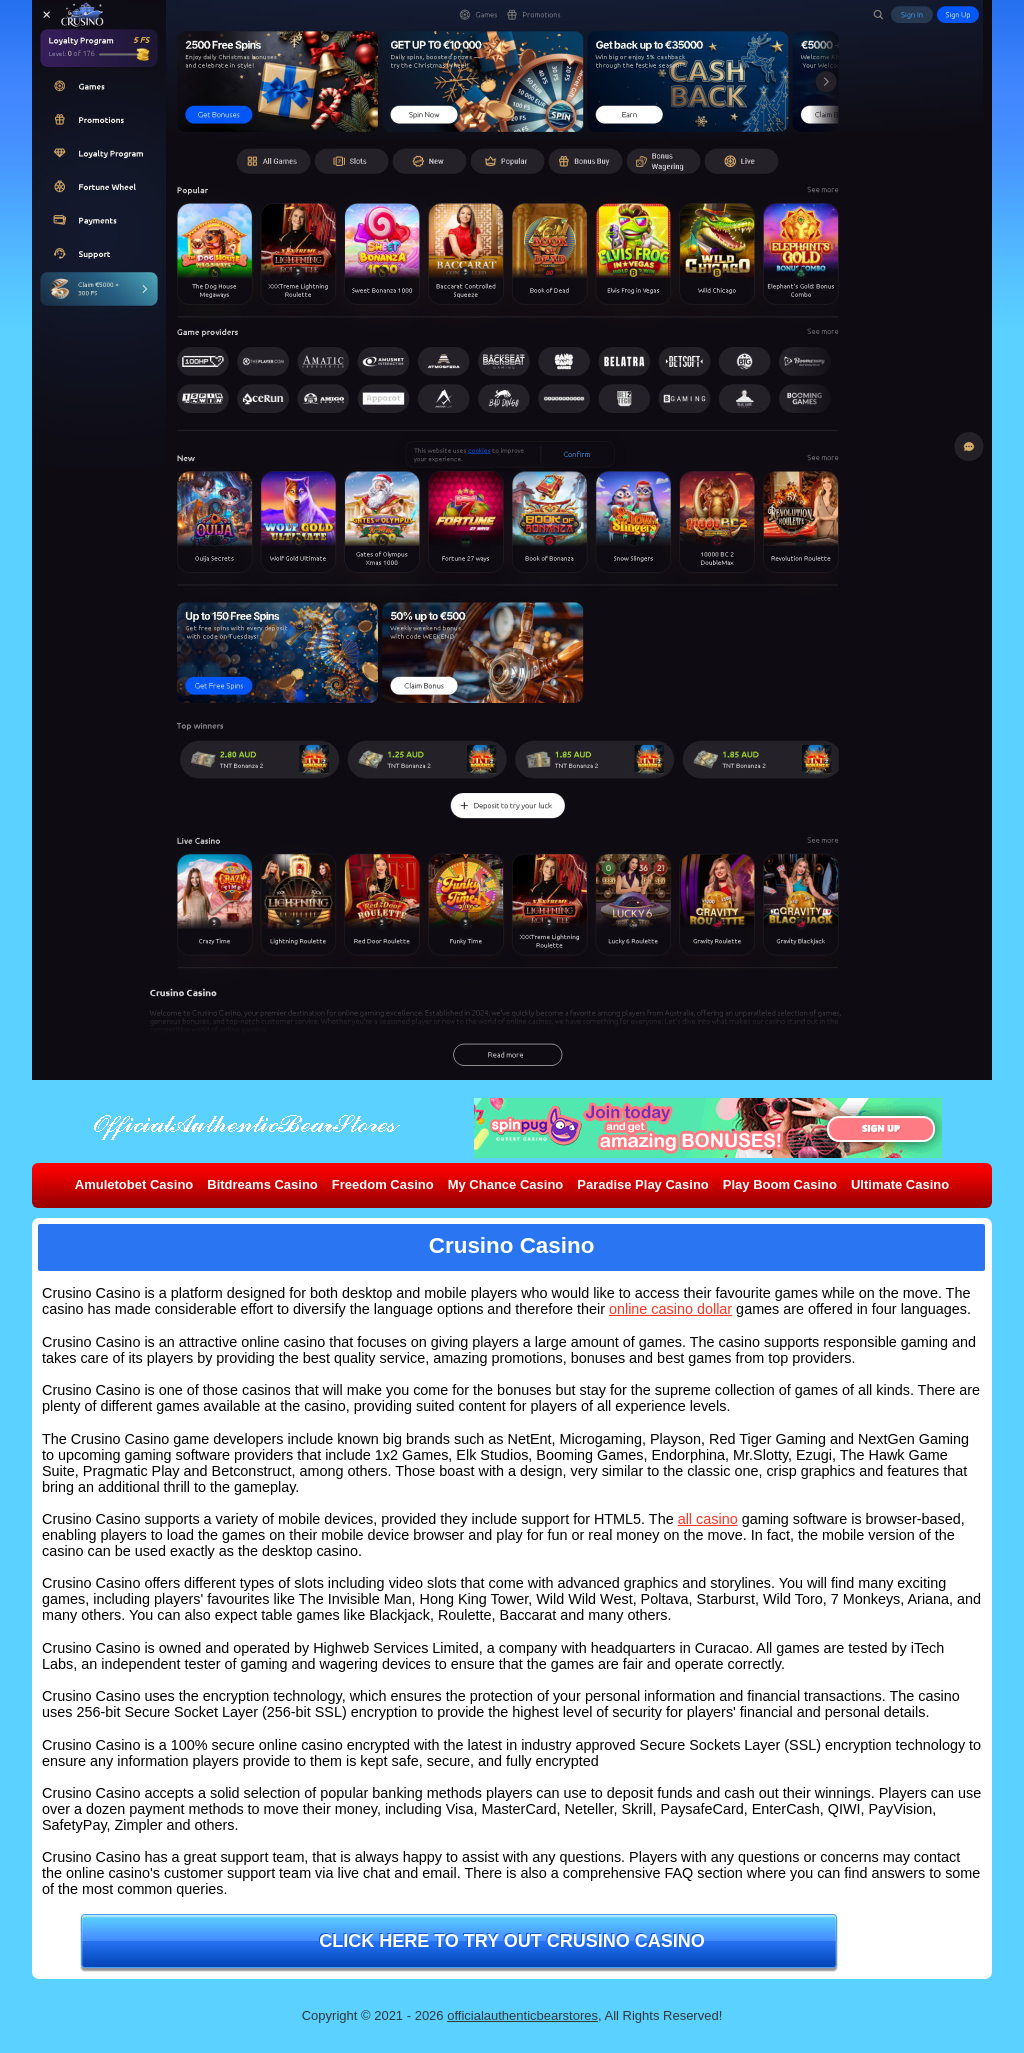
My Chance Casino (506, 1184)
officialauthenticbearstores (522, 2015)
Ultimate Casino (900, 1184)
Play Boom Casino (780, 1184)
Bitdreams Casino (262, 1184)
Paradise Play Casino (643, 1184)
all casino (708, 1519)
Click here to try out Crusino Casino (512, 1941)
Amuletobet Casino (134, 1184)
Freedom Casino (383, 1184)
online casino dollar (670, 1309)
